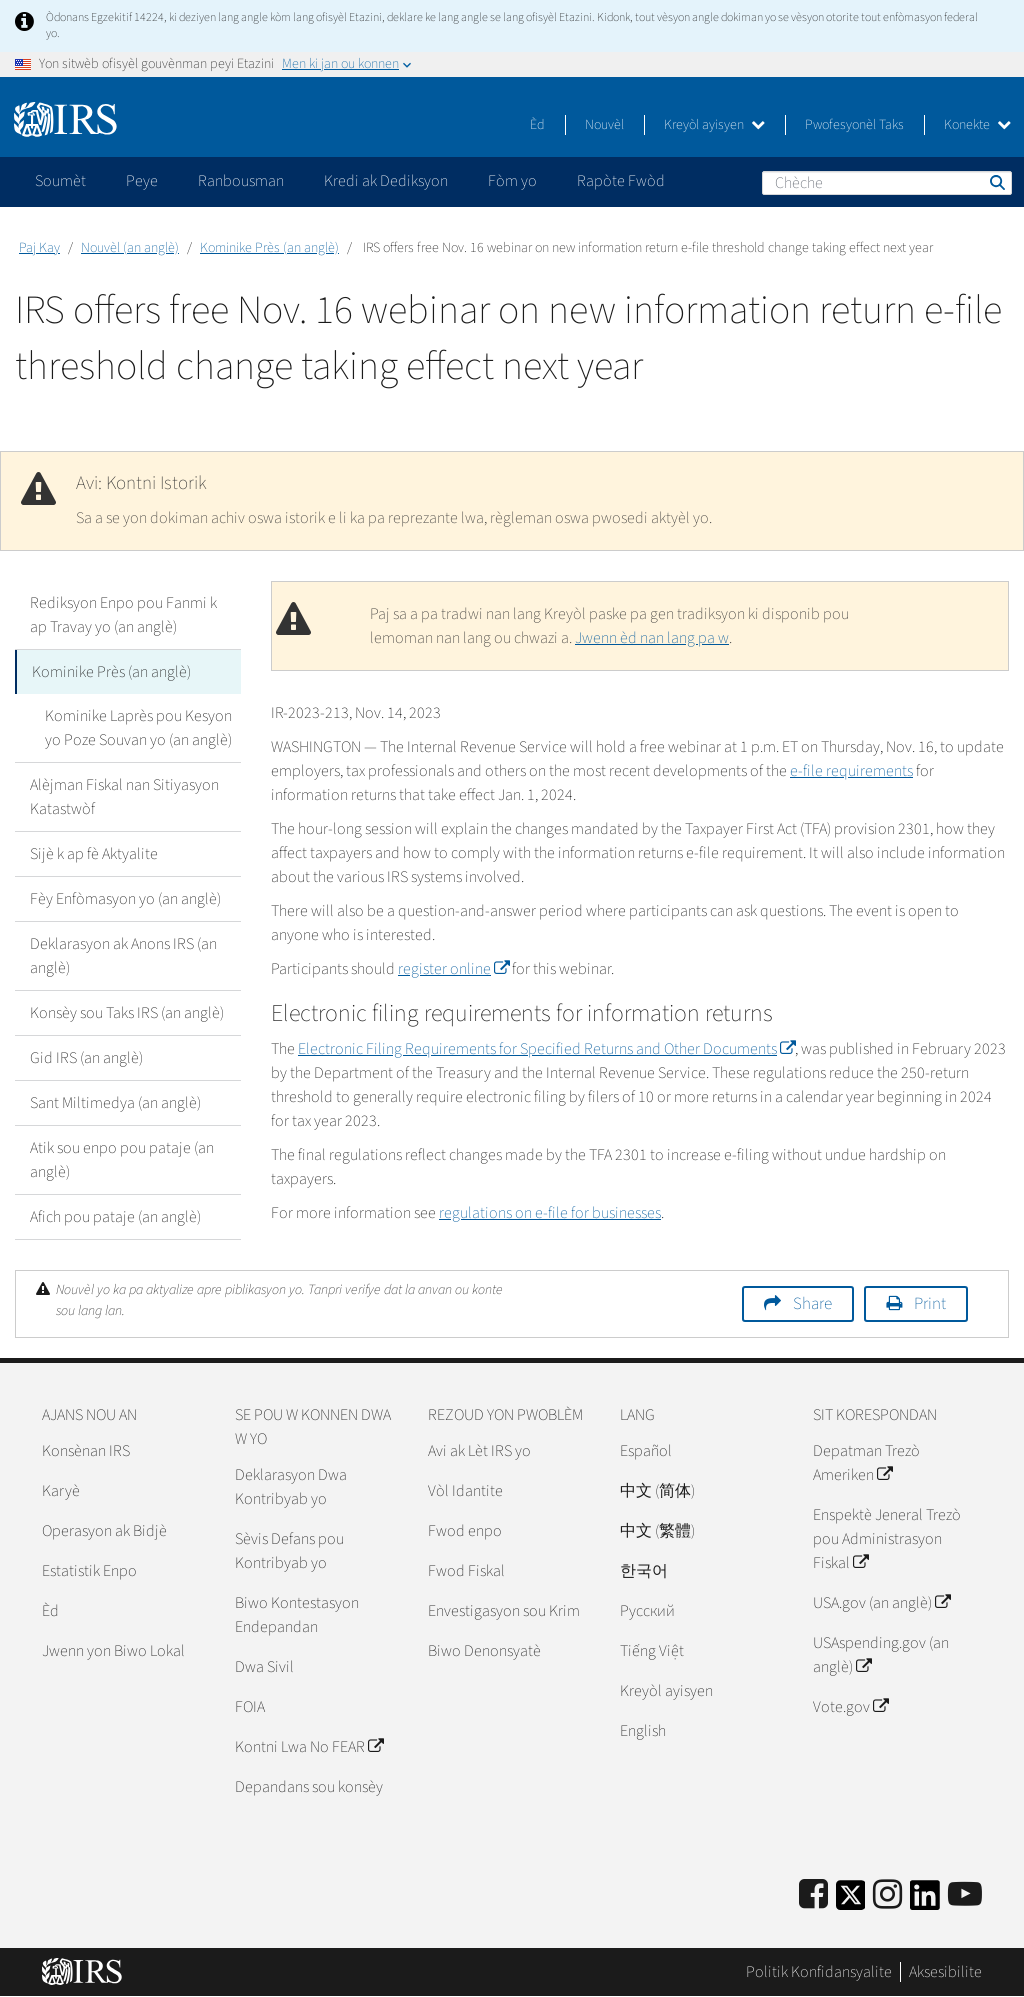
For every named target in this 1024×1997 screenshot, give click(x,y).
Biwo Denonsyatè (484, 1651)
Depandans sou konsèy (309, 1787)
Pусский (647, 1611)
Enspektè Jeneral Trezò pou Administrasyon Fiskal (887, 1539)
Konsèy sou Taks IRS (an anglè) (127, 1013)
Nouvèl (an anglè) (130, 248)
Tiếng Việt (652, 1651)
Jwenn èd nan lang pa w (652, 638)
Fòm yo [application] (512, 181)
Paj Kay (39, 248)
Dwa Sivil (264, 1667)
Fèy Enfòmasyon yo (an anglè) (125, 899)
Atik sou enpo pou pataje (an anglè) (122, 1160)
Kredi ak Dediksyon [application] (386, 181)
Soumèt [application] (60, 181)
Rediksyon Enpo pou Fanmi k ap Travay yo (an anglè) (123, 615)
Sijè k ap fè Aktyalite (94, 854)
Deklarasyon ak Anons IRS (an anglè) (123, 956)
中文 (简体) (657, 1491)
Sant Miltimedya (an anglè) (115, 1103)
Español (646, 1451)
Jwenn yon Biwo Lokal (113, 1651)
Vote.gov (850, 1707)
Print (930, 1304)
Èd (537, 125)
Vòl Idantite (465, 1491)
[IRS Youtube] (965, 1895)
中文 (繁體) (657, 1531)
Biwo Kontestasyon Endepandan (297, 1615)
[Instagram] (887, 1895)
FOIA (250, 1707)
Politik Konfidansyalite (819, 1972)
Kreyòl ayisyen (714, 125)
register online (453, 969)
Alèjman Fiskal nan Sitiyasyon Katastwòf (124, 797)
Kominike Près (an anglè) (269, 248)
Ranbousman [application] (241, 181)
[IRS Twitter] (851, 1901)
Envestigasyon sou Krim (504, 1611)
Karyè (61, 1491)
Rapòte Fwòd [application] (621, 181)
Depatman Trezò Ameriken (866, 1463)
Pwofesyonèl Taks (854, 125)
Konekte (977, 125)
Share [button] (812, 1304)
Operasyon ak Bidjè (104, 1531)
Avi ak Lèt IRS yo (479, 1451)
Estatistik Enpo (89, 1571)
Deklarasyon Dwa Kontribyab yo (291, 1487)
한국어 (644, 1571)
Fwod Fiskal (466, 1571)
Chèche (996, 182)
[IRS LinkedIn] (925, 1901)
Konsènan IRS (86, 1451)
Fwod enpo (465, 1531)
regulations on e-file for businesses (550, 1213)
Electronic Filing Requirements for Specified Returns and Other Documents (546, 1049)
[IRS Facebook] (813, 1895)
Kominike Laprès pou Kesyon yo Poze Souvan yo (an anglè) (138, 728)
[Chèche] (887, 183)
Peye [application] (142, 181)
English (643, 1731)
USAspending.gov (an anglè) (881, 1655)
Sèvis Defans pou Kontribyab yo (289, 1551)
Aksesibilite (945, 1972)
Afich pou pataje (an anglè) (115, 1217)
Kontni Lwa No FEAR (309, 1747)
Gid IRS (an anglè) (86, 1058)
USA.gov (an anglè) (881, 1603)
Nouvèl (604, 125)
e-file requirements (851, 771)
